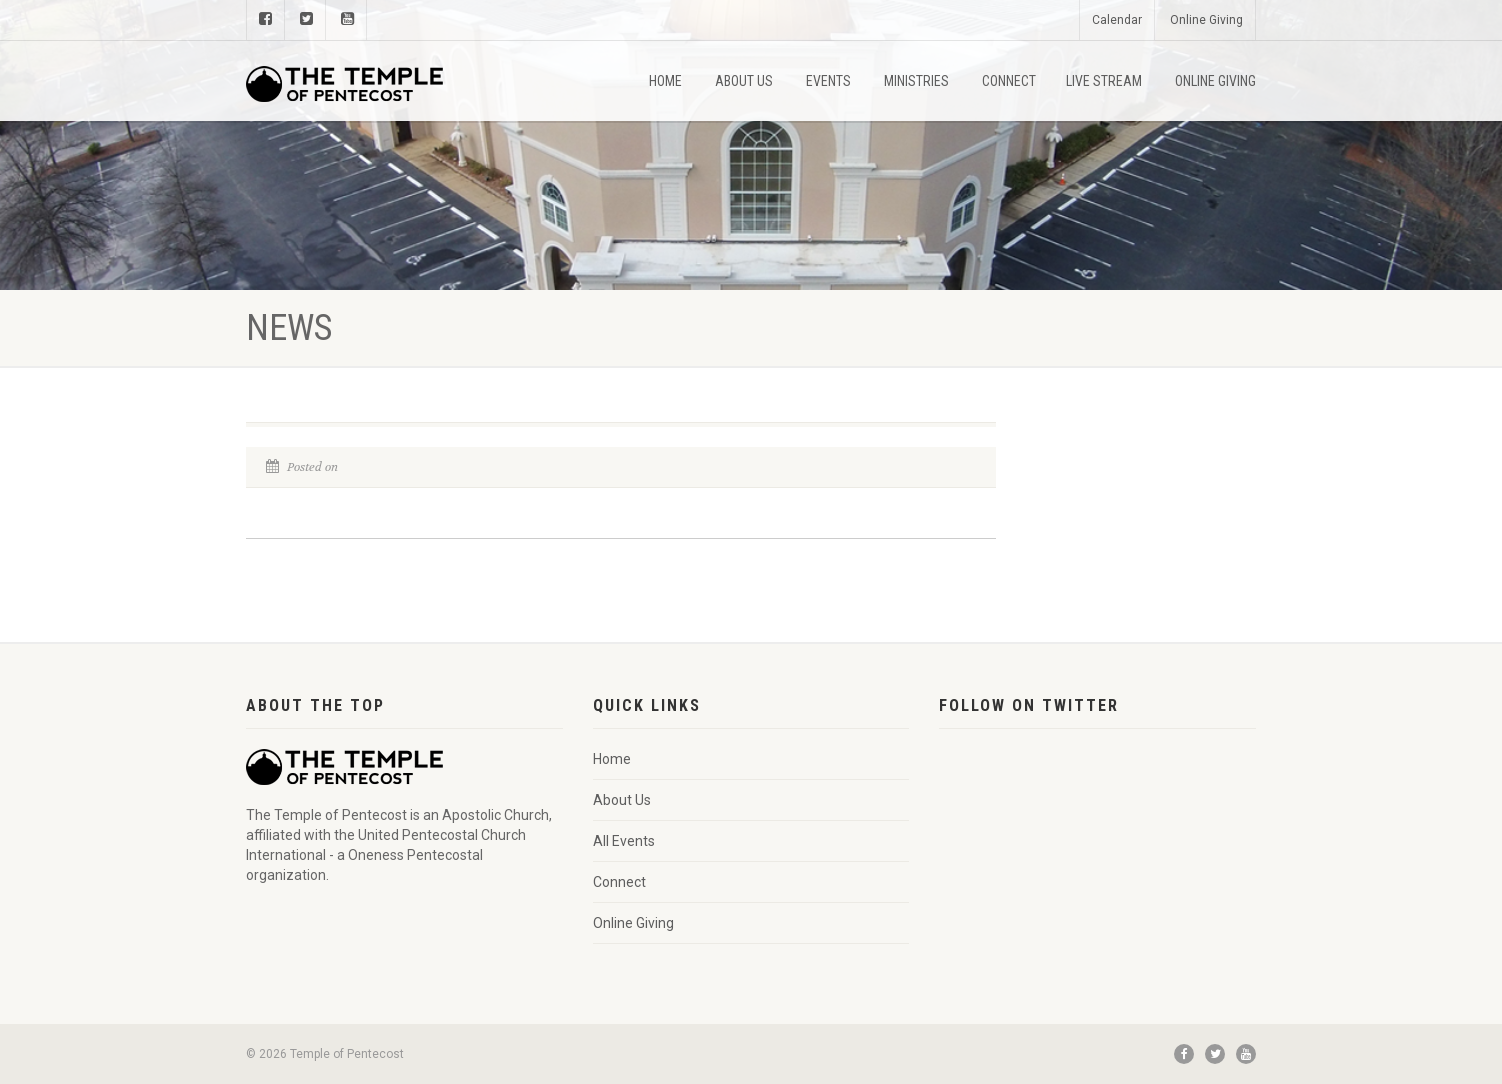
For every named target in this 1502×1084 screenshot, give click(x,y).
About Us (744, 81)
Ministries (916, 81)
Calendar (1117, 20)
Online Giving (1206, 20)
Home (665, 81)
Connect (1009, 81)
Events (828, 81)
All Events (624, 841)
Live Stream (1104, 81)
